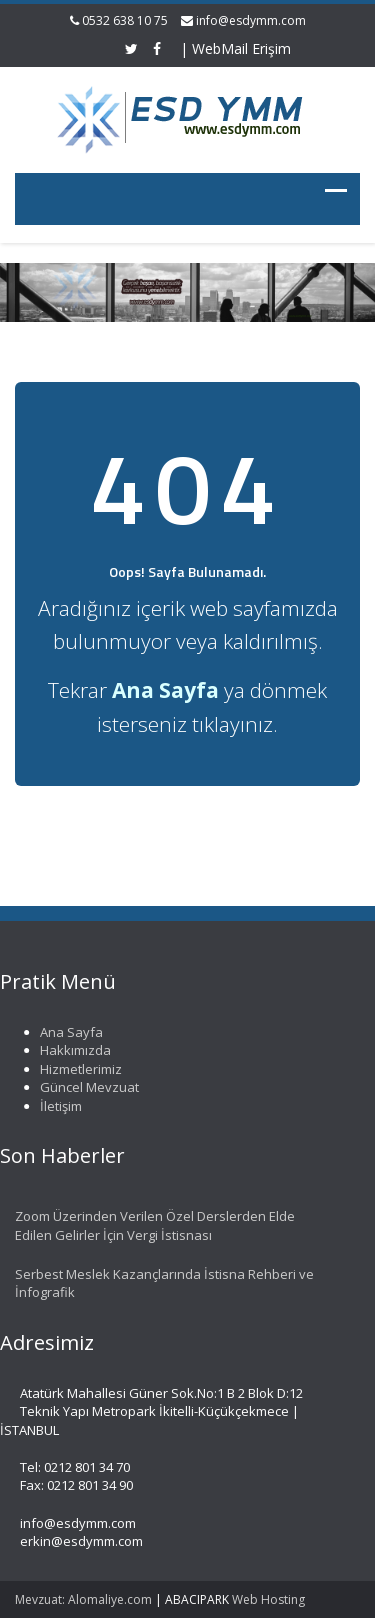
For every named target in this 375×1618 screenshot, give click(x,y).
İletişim (57, 1106)
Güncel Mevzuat (85, 1087)
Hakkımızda (71, 1050)
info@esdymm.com (251, 20)
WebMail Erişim (241, 48)
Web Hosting (268, 1599)
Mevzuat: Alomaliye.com (83, 1599)
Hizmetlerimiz (77, 1069)
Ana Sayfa (67, 1032)
